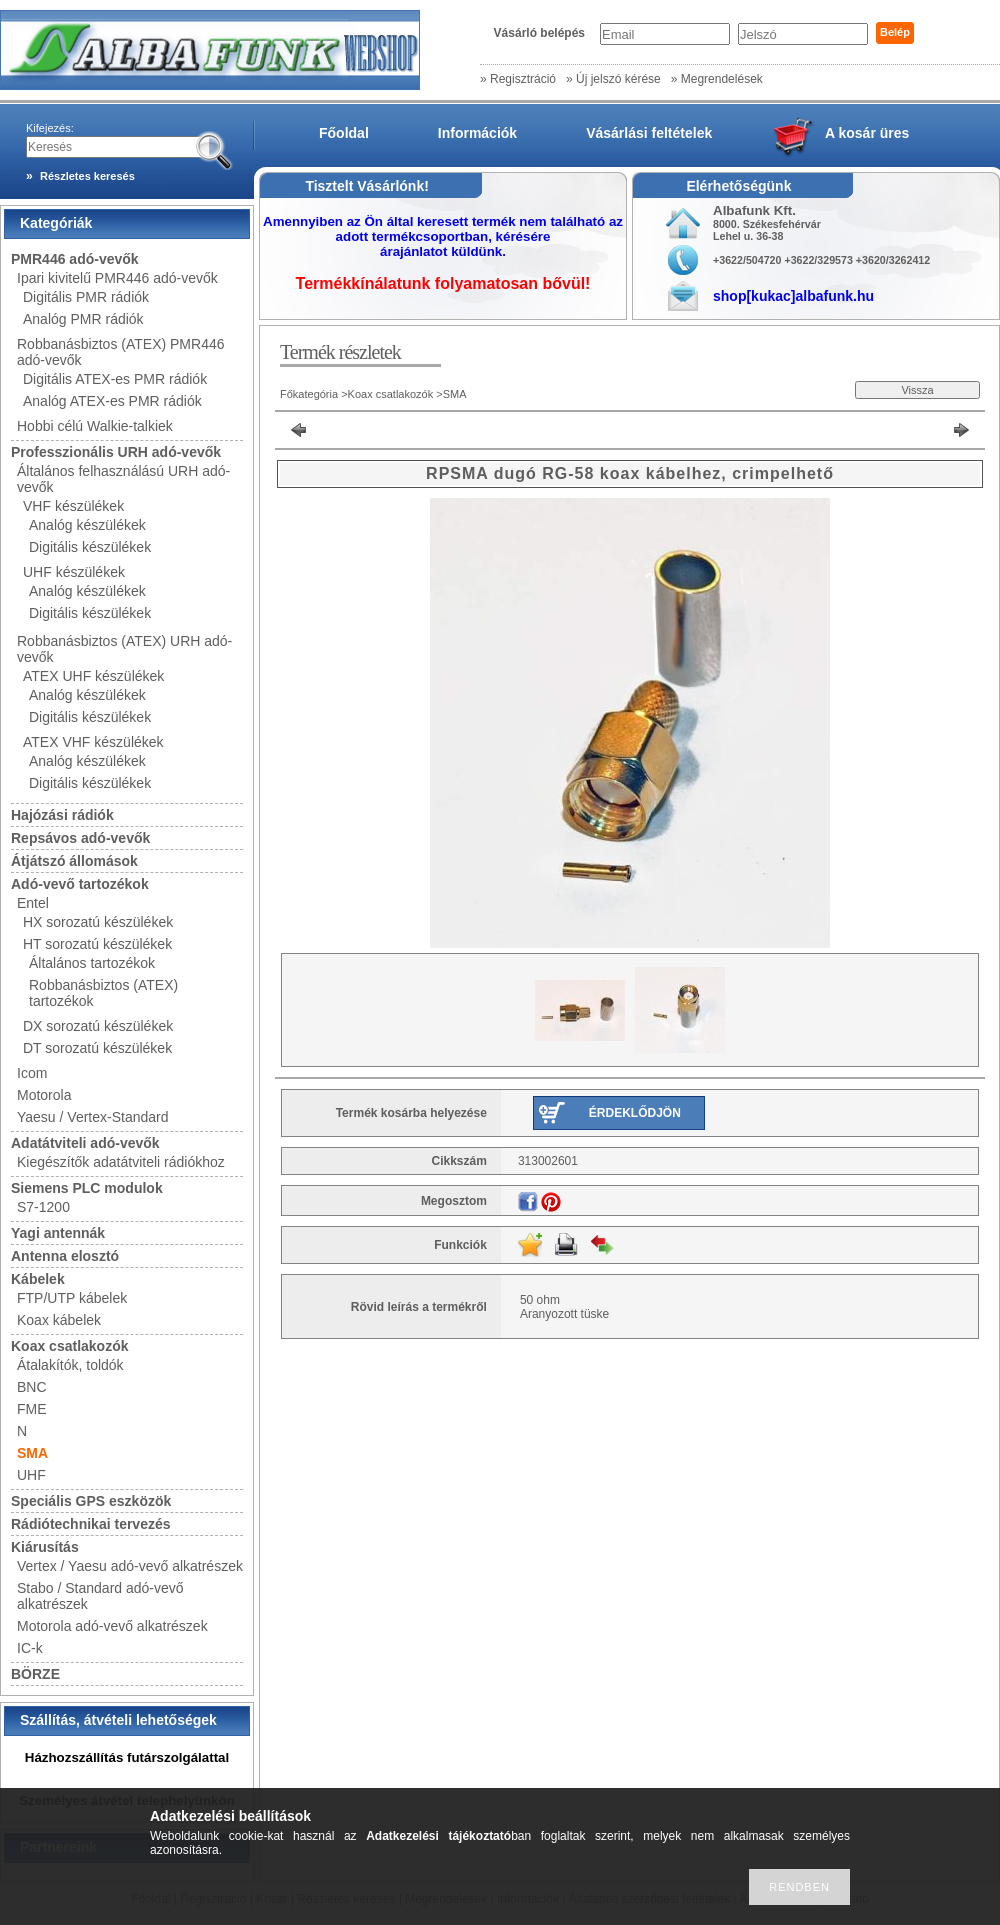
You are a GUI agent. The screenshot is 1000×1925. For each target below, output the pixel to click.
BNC (32, 1387)
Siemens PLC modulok (87, 1188)
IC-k (30, 1648)
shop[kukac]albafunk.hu (793, 296)
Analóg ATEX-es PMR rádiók (112, 401)
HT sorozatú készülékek (97, 944)
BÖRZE (35, 1674)
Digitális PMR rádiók (86, 297)
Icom (32, 1073)
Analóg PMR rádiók (83, 319)
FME (32, 1409)
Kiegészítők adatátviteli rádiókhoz (121, 1162)
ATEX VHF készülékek (93, 742)
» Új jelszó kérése (613, 79)
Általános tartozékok (92, 963)
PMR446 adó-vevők (75, 259)
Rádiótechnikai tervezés (91, 1524)
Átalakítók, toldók (70, 1365)
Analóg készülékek (87, 525)
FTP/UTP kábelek (72, 1298)
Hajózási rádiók (62, 815)
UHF (31, 1475)
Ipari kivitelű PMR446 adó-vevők (117, 278)
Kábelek (38, 1279)
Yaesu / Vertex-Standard (93, 1117)
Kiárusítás (45, 1547)
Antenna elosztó (65, 1256)
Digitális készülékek (90, 547)
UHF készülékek (74, 572)
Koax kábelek (59, 1320)
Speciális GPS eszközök (91, 1501)
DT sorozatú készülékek (97, 1048)
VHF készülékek (73, 506)
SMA (32, 1453)
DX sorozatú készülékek (98, 1026)
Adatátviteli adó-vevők (85, 1143)
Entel (33, 903)
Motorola (44, 1095)
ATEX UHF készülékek (93, 676)
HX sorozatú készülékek (98, 922)
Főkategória (309, 394)
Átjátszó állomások (74, 861)
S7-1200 (43, 1207)
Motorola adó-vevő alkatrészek (112, 1626)
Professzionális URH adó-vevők (116, 452)
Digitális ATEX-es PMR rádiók (115, 379)
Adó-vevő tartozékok (80, 884)
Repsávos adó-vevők (80, 838)
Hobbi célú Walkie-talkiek (95, 426)
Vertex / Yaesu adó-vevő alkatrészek (130, 1566)
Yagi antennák (58, 1233)
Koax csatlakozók (70, 1346)
